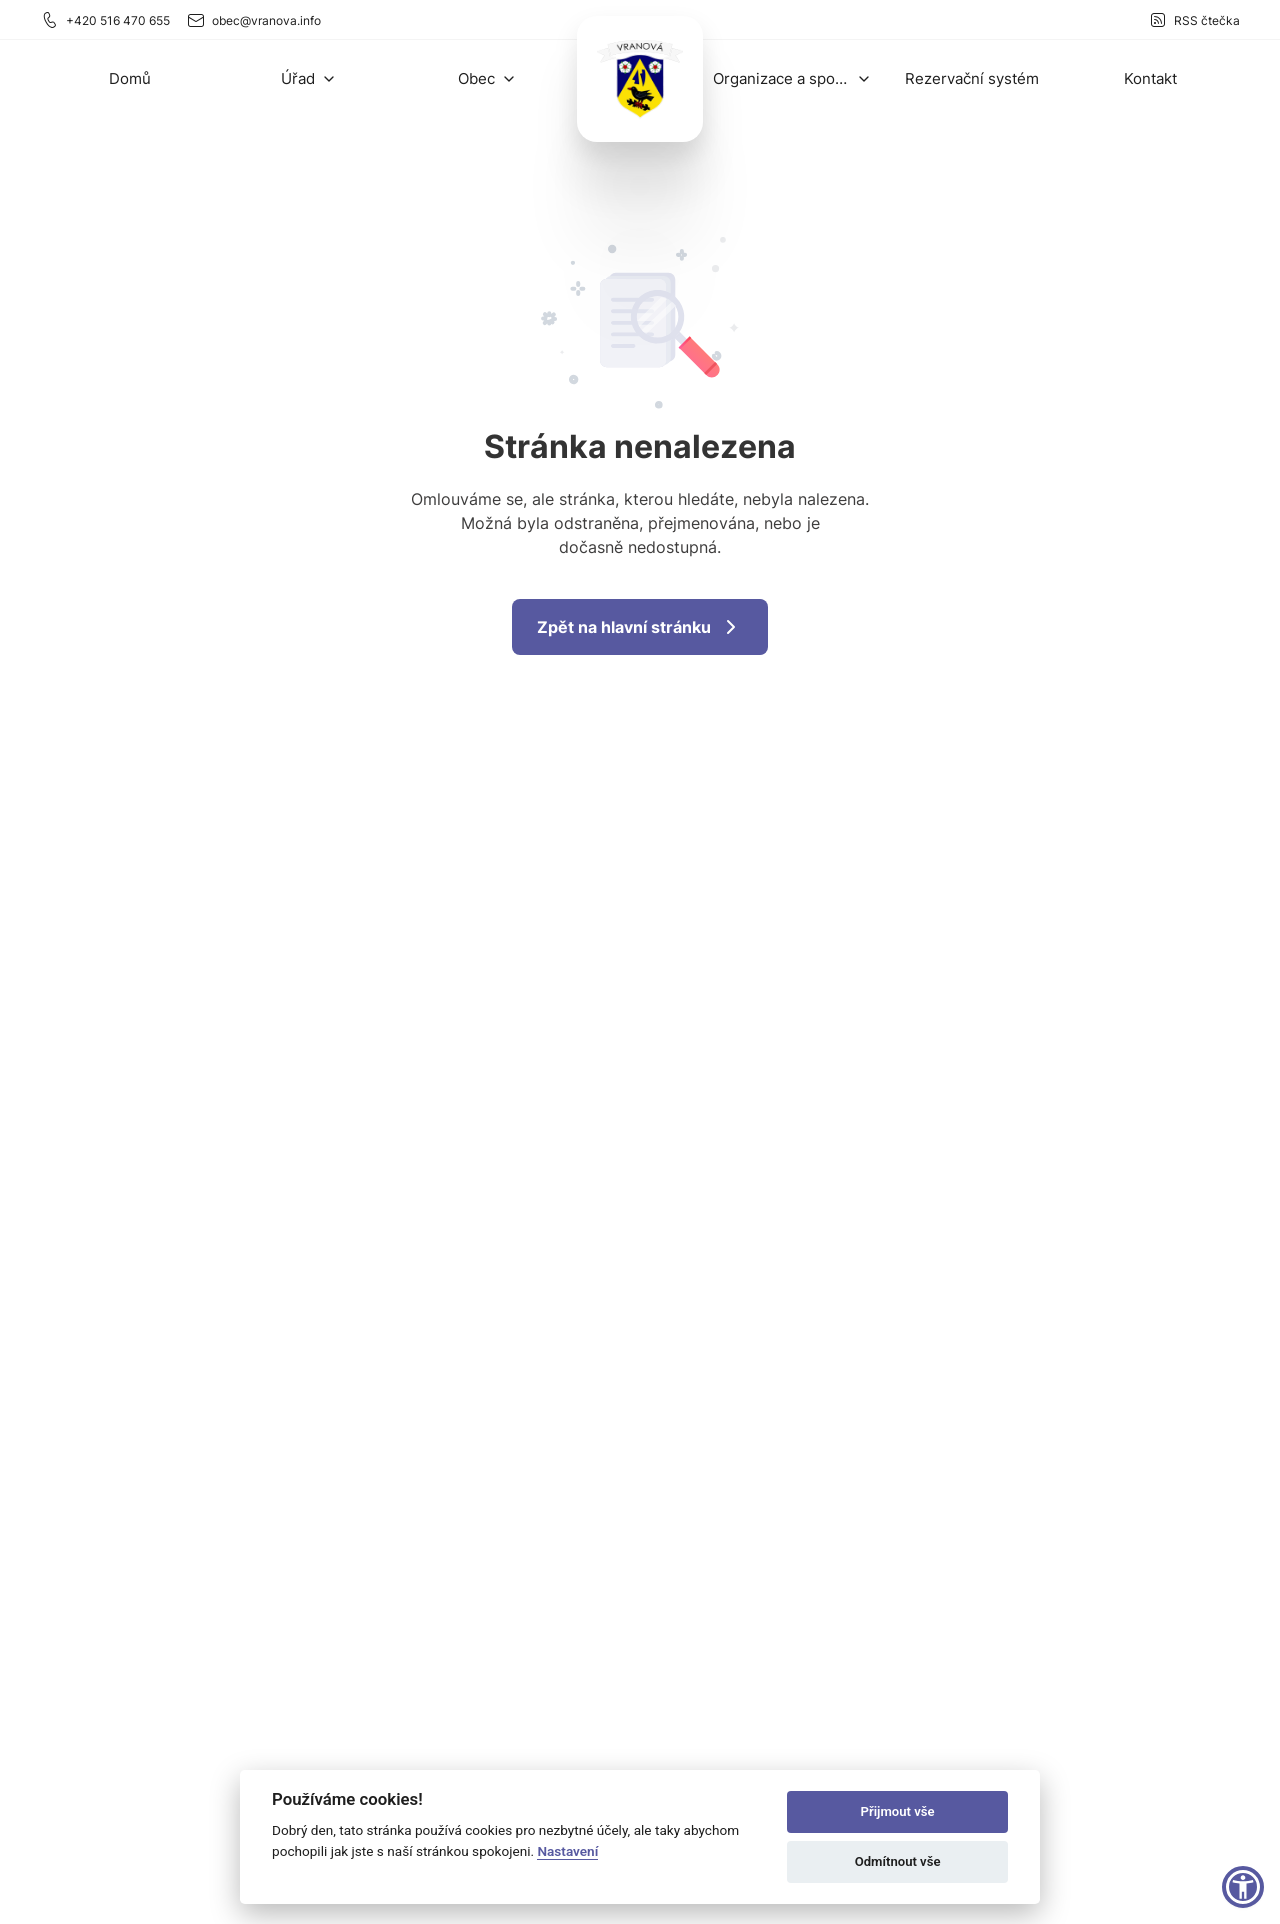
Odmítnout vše (898, 1861)
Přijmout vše (898, 1811)
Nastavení (567, 1851)
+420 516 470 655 (105, 20)
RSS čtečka (1194, 20)
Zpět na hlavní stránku (640, 627)
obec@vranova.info (253, 20)
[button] (309, 78)
